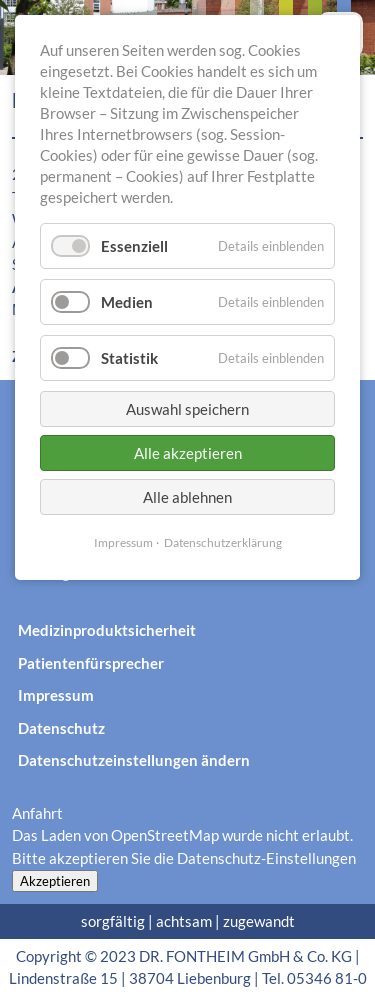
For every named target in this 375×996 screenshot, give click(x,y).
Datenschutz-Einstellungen (266, 858)
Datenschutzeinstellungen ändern (134, 760)
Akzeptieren (55, 881)
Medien (127, 302)
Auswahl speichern (187, 409)
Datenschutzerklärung (223, 542)
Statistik (129, 358)
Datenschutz (61, 728)
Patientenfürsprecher (91, 663)
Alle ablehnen (187, 497)
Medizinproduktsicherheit (107, 630)
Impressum (56, 695)
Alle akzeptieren (188, 453)
